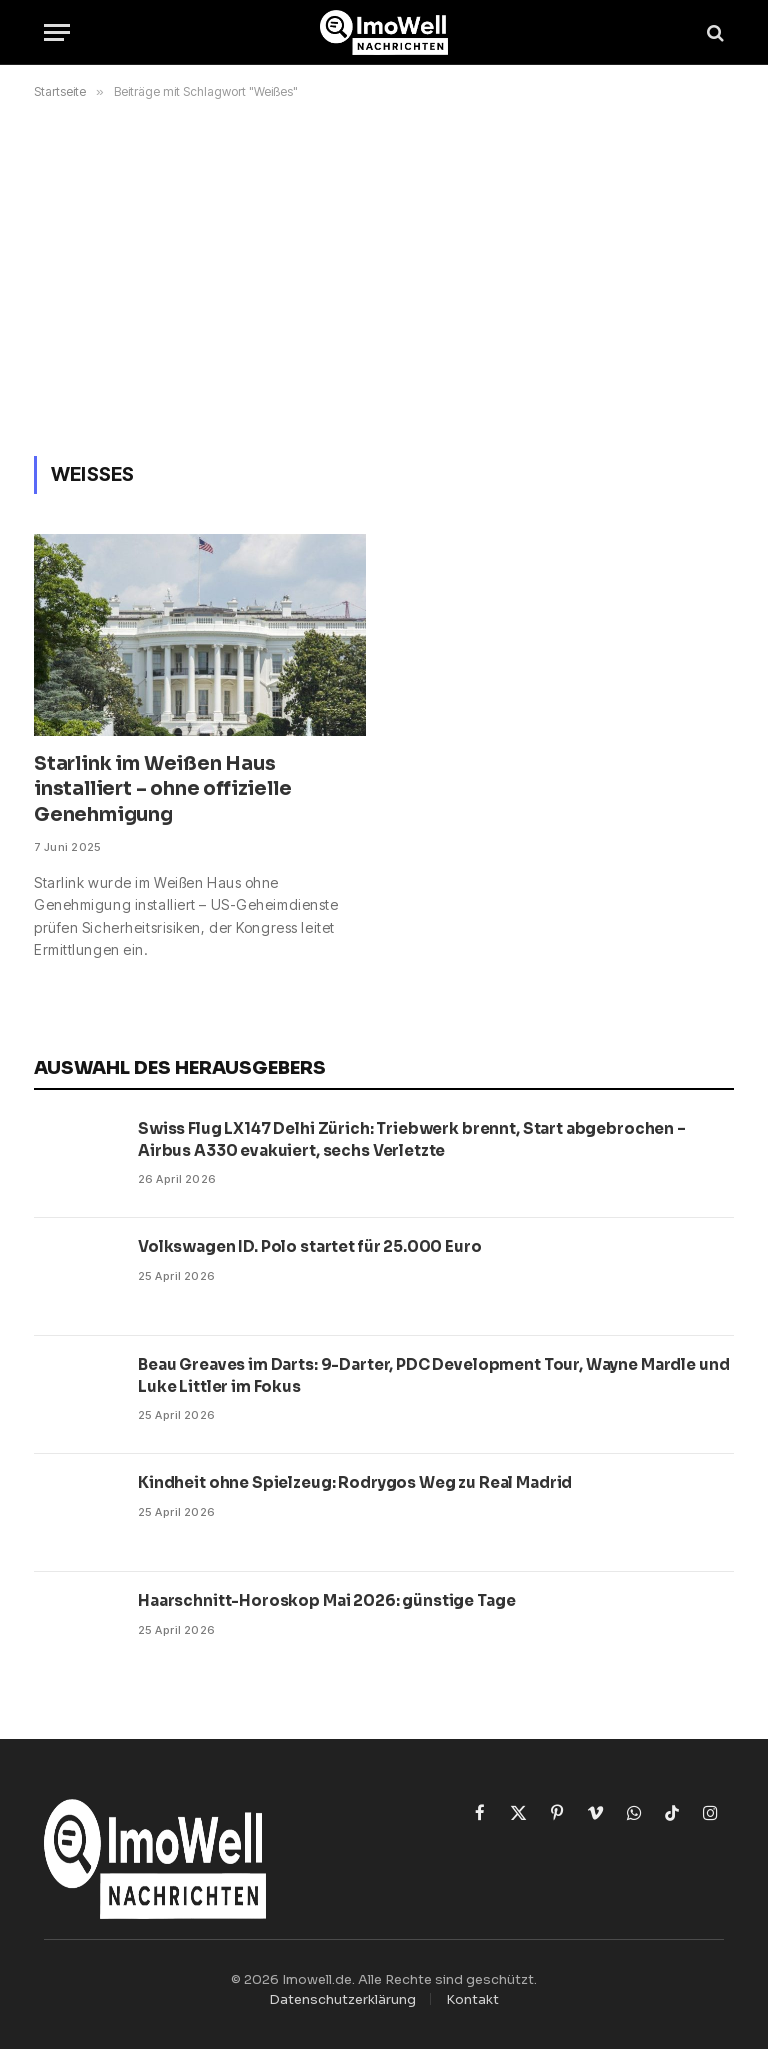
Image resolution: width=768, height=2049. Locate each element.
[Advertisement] (384, 274)
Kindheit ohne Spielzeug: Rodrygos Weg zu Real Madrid (355, 1482)
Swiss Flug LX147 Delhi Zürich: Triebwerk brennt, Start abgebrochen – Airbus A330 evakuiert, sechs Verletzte (412, 1139)
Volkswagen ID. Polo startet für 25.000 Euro (310, 1246)
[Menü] (57, 32)
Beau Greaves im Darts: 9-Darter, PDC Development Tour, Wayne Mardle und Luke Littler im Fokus (433, 1375)
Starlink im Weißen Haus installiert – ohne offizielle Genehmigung (163, 790)
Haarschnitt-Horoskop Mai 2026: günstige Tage (326, 1600)
